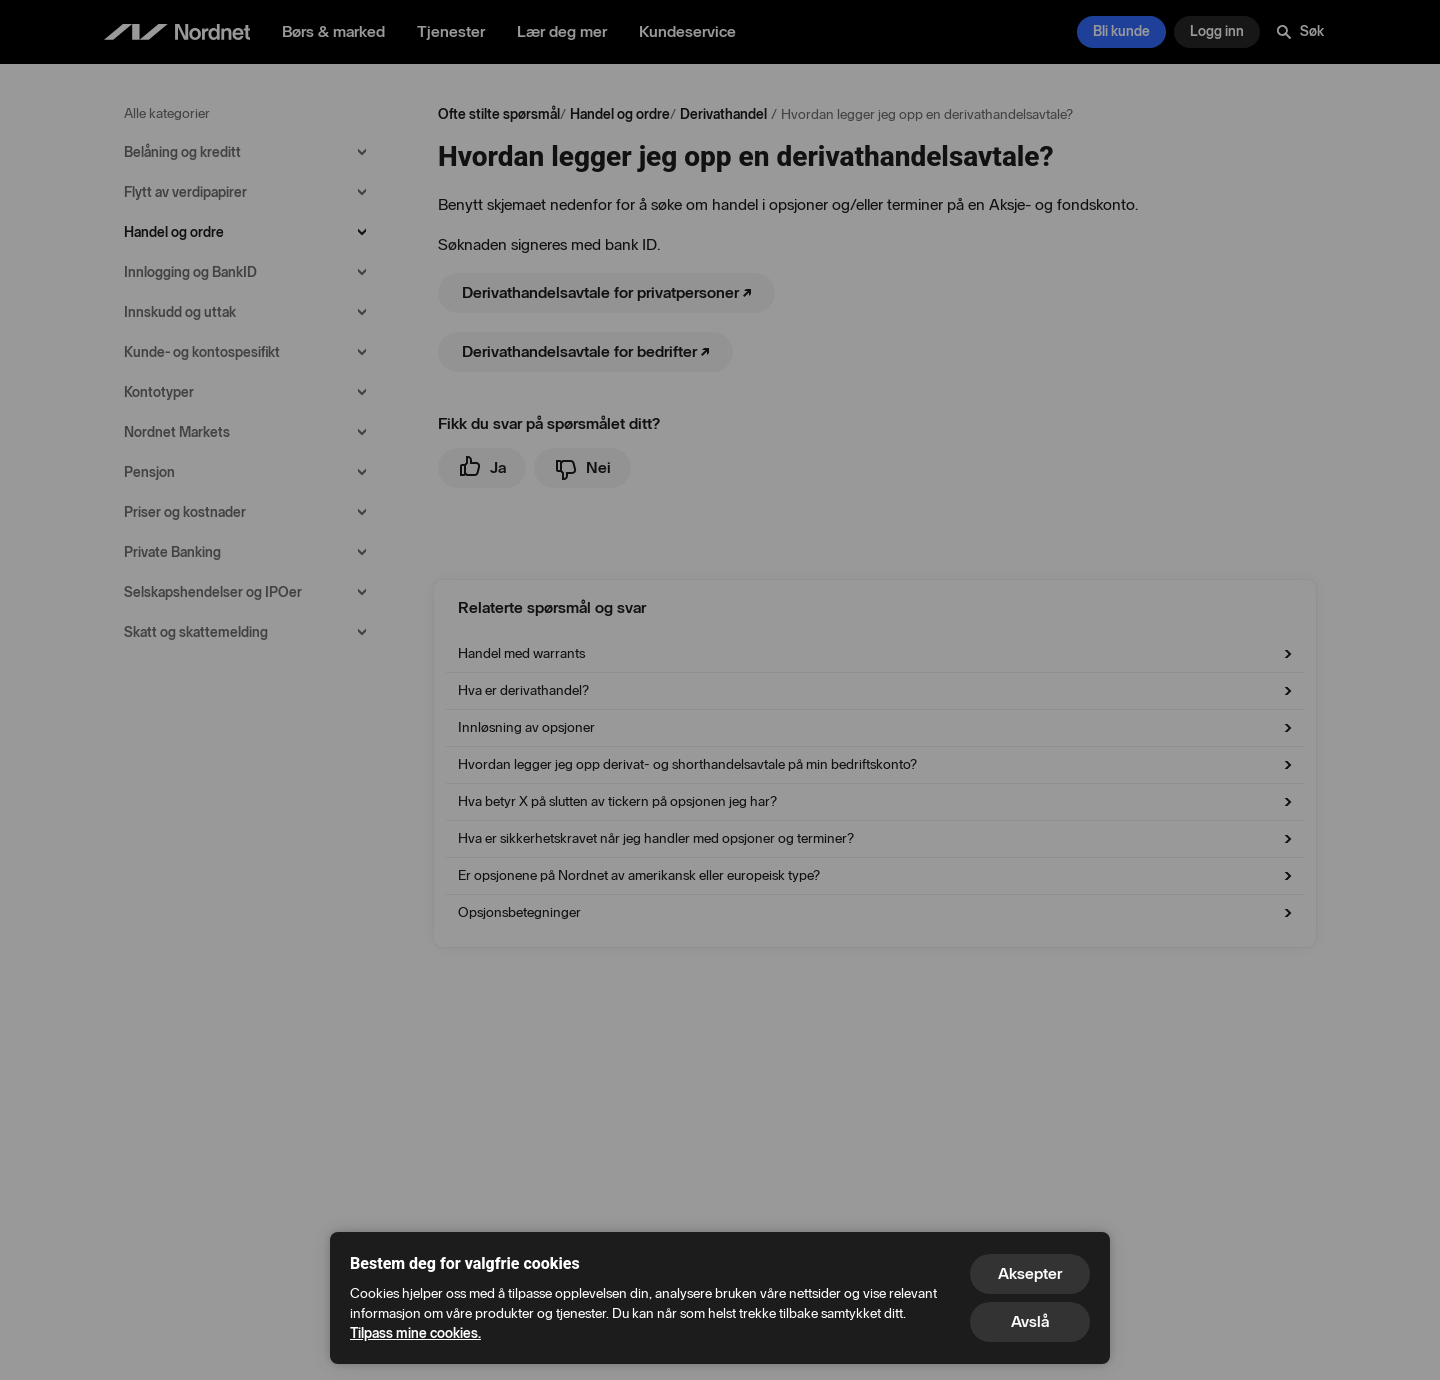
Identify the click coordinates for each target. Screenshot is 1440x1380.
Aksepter (1030, 1273)
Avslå (1030, 1321)
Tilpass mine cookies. (415, 1333)
